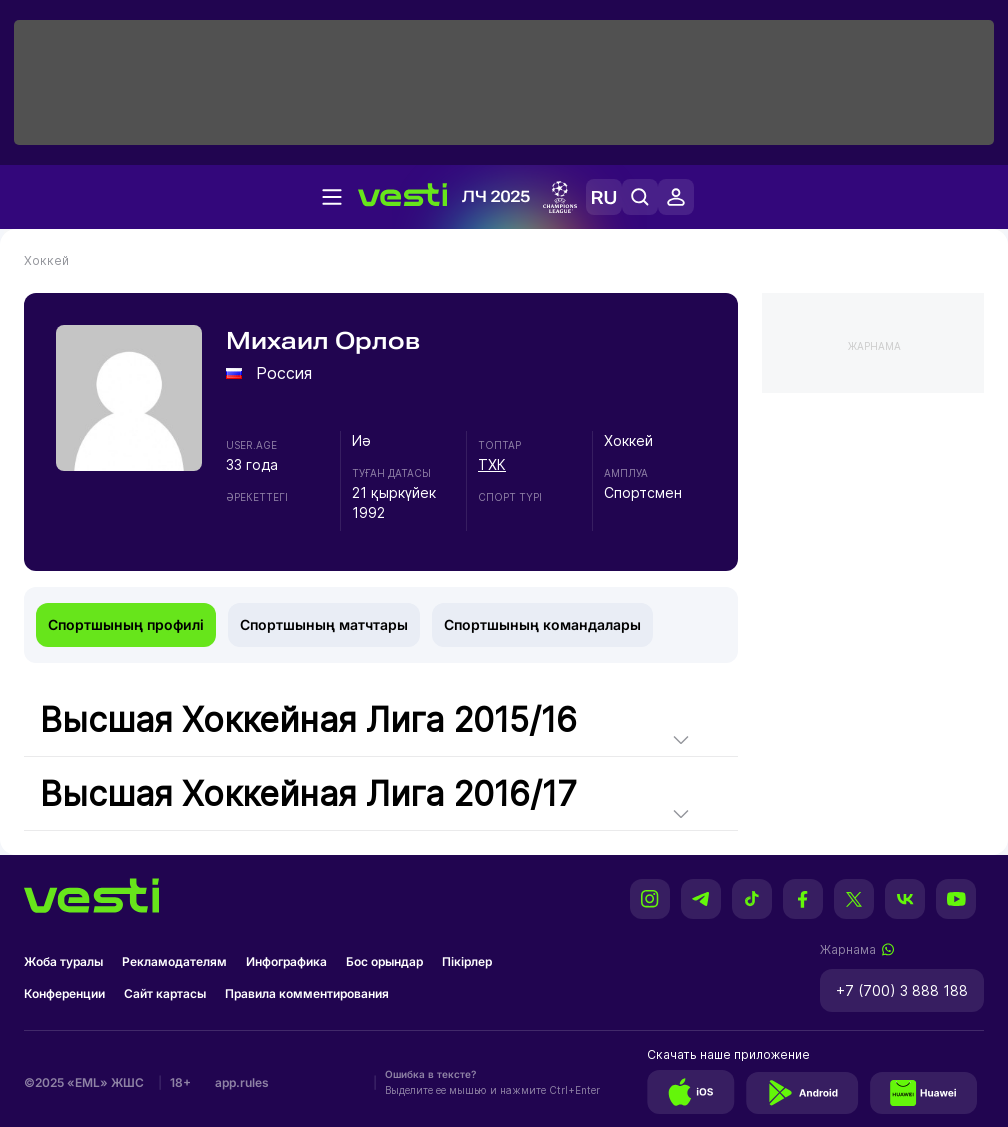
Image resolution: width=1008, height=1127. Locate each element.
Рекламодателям (174, 961)
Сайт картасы (165, 993)
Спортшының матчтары (324, 624)
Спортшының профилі (126, 624)
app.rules (242, 1082)
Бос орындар (384, 961)
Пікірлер (467, 961)
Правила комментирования (307, 993)
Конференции (64, 993)
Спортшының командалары (542, 624)
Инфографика (286, 961)
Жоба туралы (63, 961)
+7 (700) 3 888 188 (902, 990)
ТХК (492, 464)
